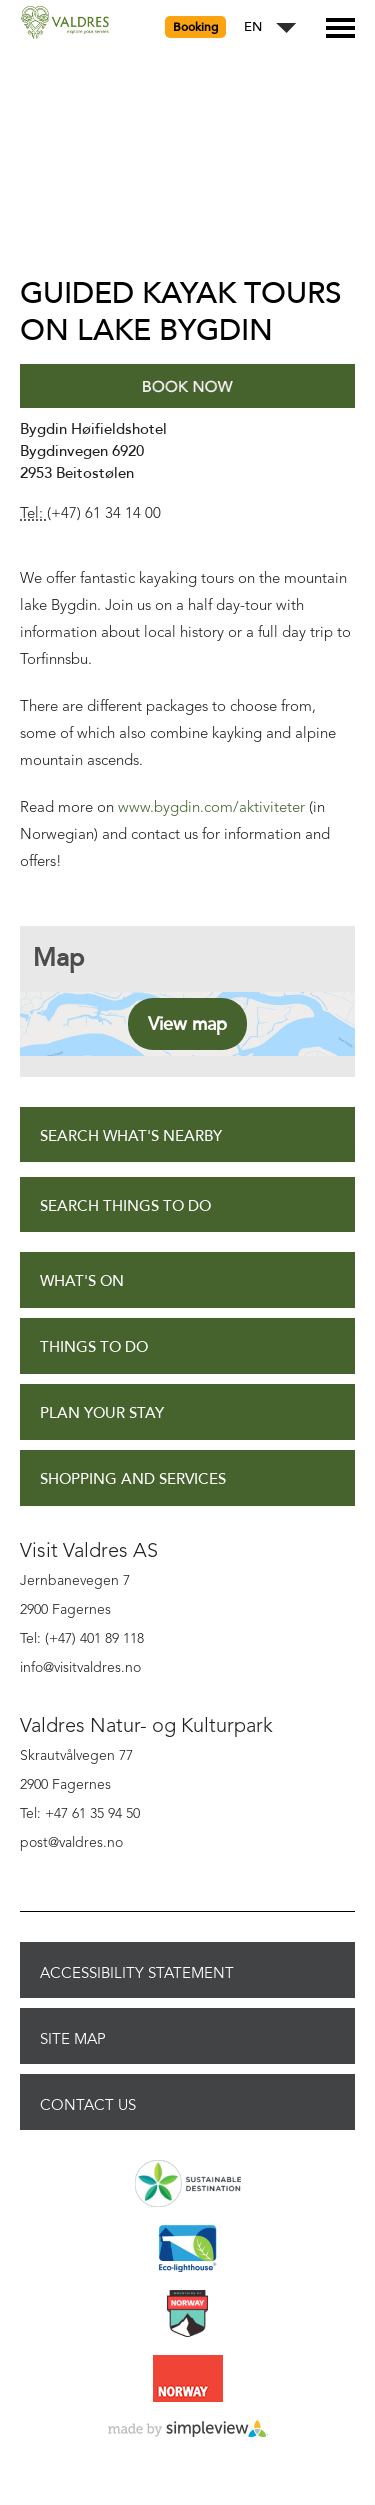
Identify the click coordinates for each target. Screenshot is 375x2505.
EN (253, 27)
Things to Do (94, 1347)
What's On (82, 1281)
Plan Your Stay (102, 1413)
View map (187, 1024)
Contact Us (88, 2105)
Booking (195, 27)
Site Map (73, 2039)
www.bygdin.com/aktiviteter (211, 808)
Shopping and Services (133, 1479)
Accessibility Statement (137, 1973)
